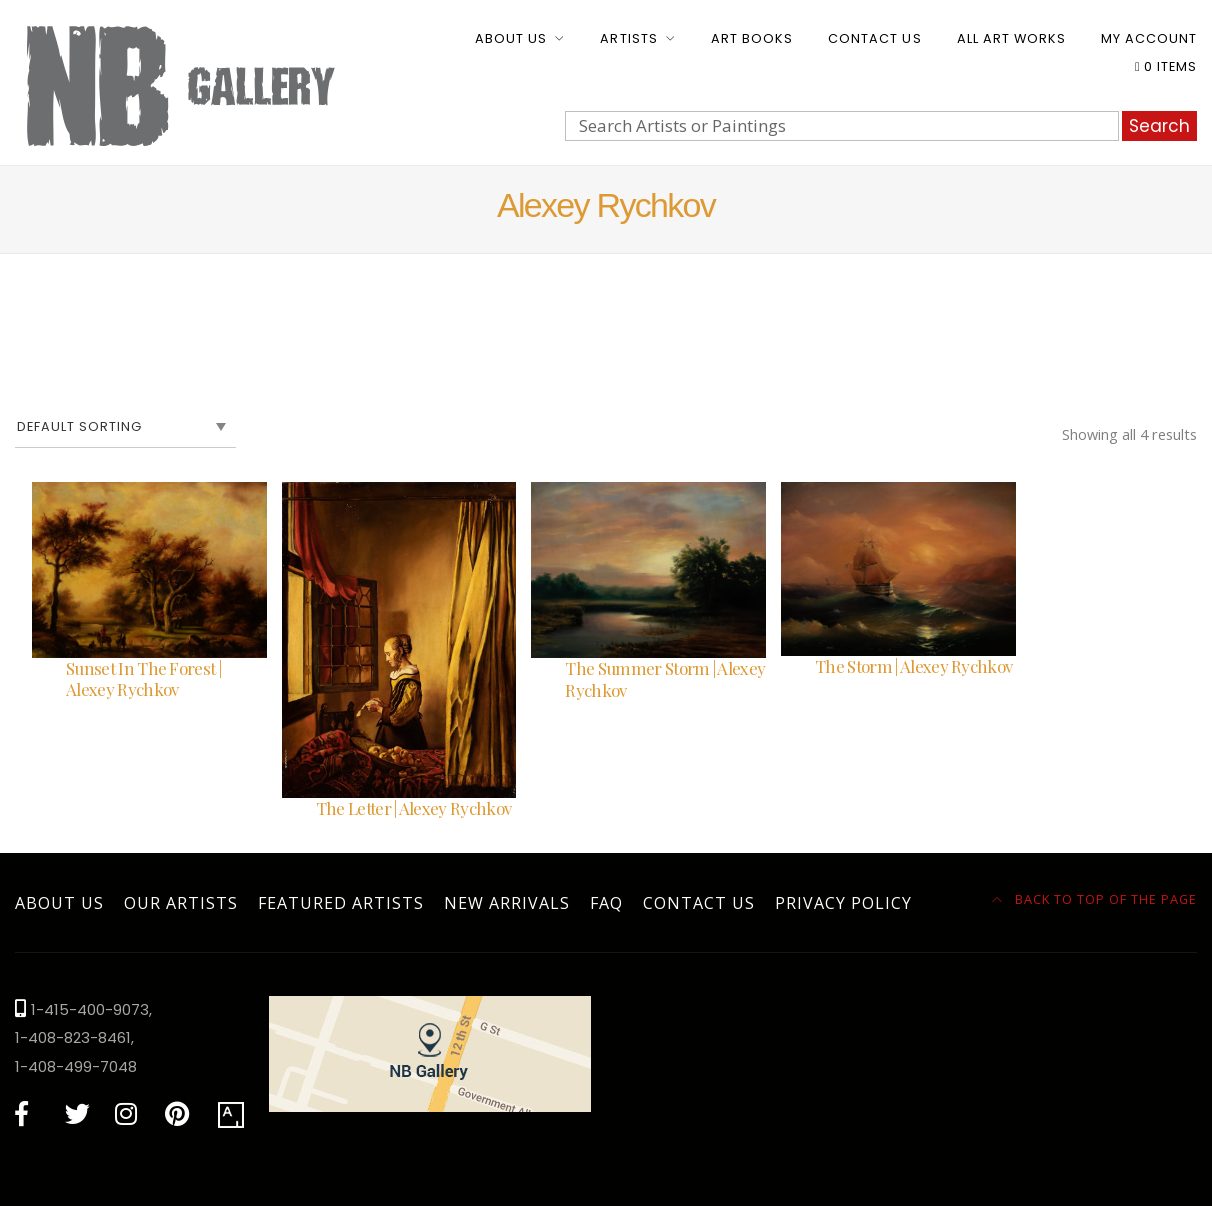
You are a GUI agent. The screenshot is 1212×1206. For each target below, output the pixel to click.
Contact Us (874, 38)
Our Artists (181, 903)
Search (1159, 126)
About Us (511, 38)
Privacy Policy (843, 903)
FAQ (606, 903)
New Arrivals (507, 903)
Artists (628, 38)
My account (1149, 38)
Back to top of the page (1095, 899)
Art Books (752, 38)
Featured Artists (341, 903)
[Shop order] (125, 427)
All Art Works (1011, 38)
